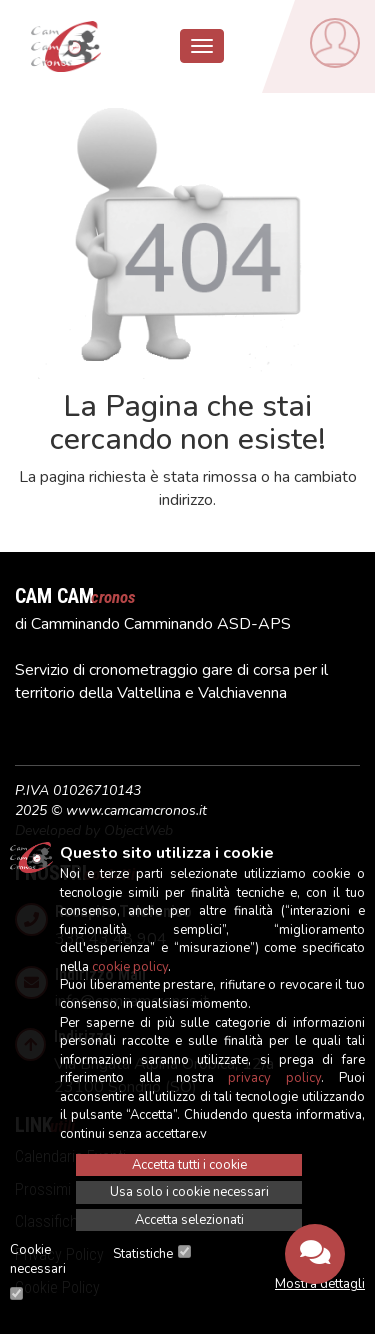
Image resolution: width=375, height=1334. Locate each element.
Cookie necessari (38, 1259)
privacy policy (274, 1078)
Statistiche (143, 1254)
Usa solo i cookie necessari (189, 1192)
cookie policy (130, 967)
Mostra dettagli (320, 1284)
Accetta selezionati (189, 1220)
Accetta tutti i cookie (189, 1165)
